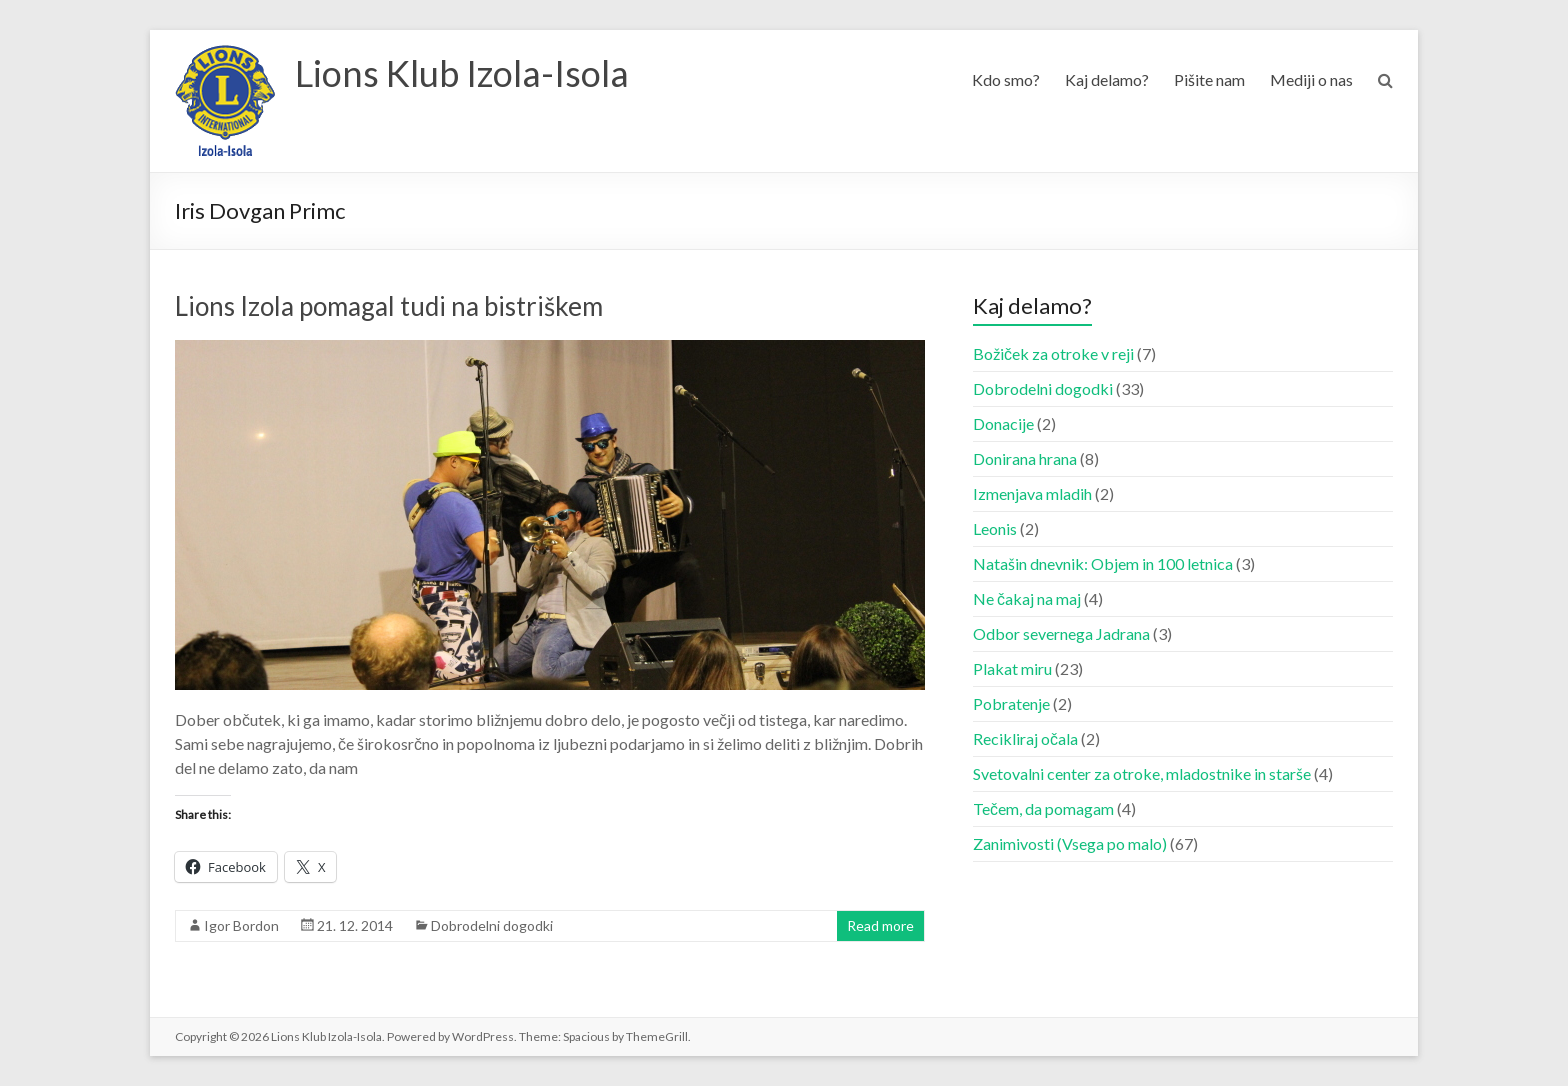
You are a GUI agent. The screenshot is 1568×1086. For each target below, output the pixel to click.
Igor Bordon (241, 925)
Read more (880, 925)
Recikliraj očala (1025, 738)
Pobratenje (1011, 703)
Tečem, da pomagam (1043, 808)
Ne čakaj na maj (1027, 598)
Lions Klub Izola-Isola (462, 73)
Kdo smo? (1006, 79)
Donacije (1003, 423)
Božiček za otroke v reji (1053, 353)
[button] (225, 101)
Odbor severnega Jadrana (1061, 633)
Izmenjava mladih (1032, 493)
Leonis (995, 528)
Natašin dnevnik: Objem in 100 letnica (1103, 563)
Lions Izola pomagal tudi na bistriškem (389, 306)
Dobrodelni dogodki (492, 925)
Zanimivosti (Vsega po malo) (1070, 843)
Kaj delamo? (1107, 79)
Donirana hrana (1025, 458)
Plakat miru (1012, 668)
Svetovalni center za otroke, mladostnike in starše (1142, 773)
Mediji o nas (1311, 79)
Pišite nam (1209, 79)
